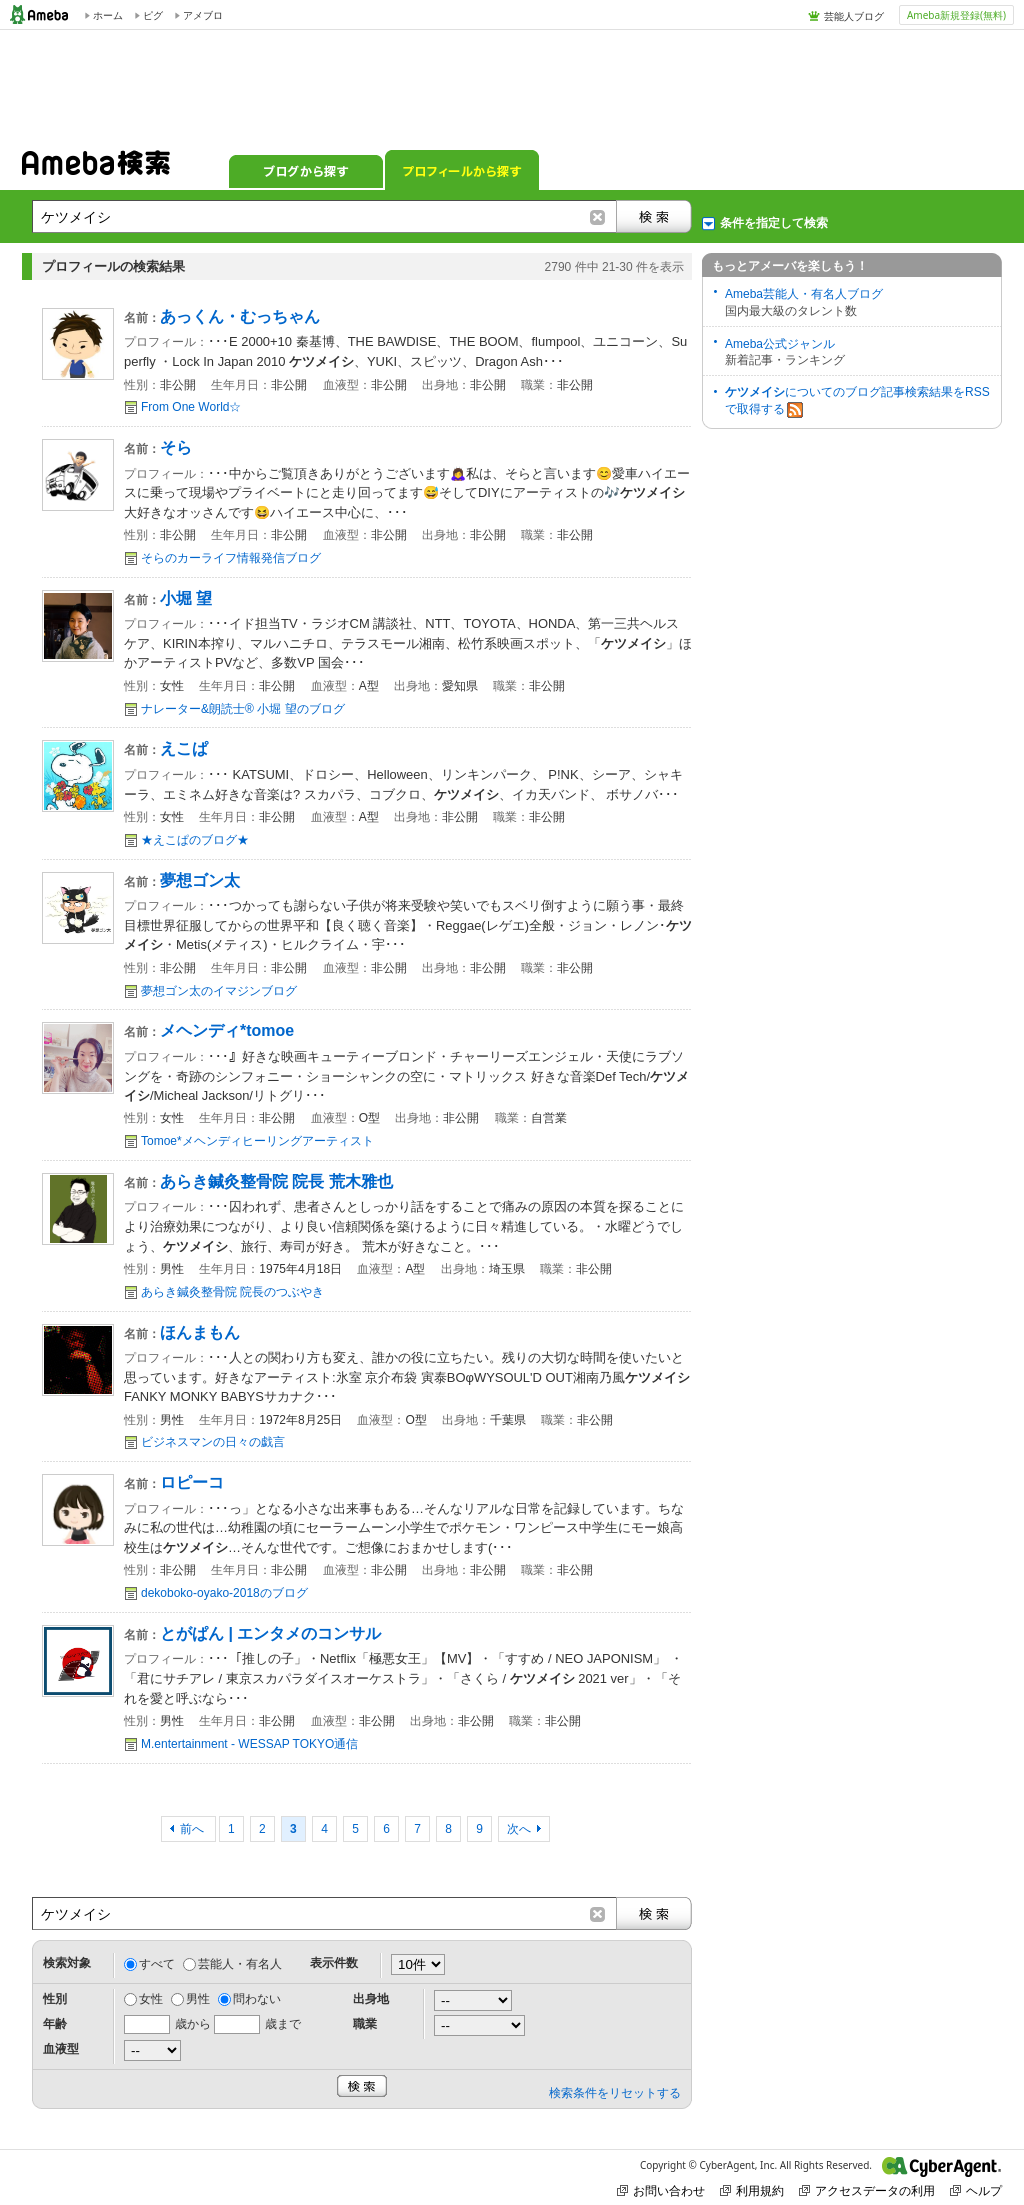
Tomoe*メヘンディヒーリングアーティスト (257, 1141)
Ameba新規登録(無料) (956, 15)
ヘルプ (976, 2190)
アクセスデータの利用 (867, 2190)
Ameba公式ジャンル (780, 344)
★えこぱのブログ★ (195, 840)
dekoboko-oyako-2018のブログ (224, 1593)
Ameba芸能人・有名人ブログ (804, 294)
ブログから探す (306, 170)
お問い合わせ (661, 2190)
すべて (157, 1964)
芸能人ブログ (854, 16)
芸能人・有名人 (240, 1964)
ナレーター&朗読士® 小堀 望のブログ (243, 709)
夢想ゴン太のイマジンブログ (219, 991)
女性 (151, 1999)
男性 (198, 1999)
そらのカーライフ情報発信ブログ (231, 558)
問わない (257, 1999)
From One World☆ (191, 407)
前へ (193, 1829)
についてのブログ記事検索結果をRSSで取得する (857, 401)
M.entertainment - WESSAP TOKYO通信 (249, 1744)
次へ (519, 1829)
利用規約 (752, 2190)
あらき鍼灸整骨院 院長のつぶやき (232, 1292)
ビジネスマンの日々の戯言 (213, 1442)
